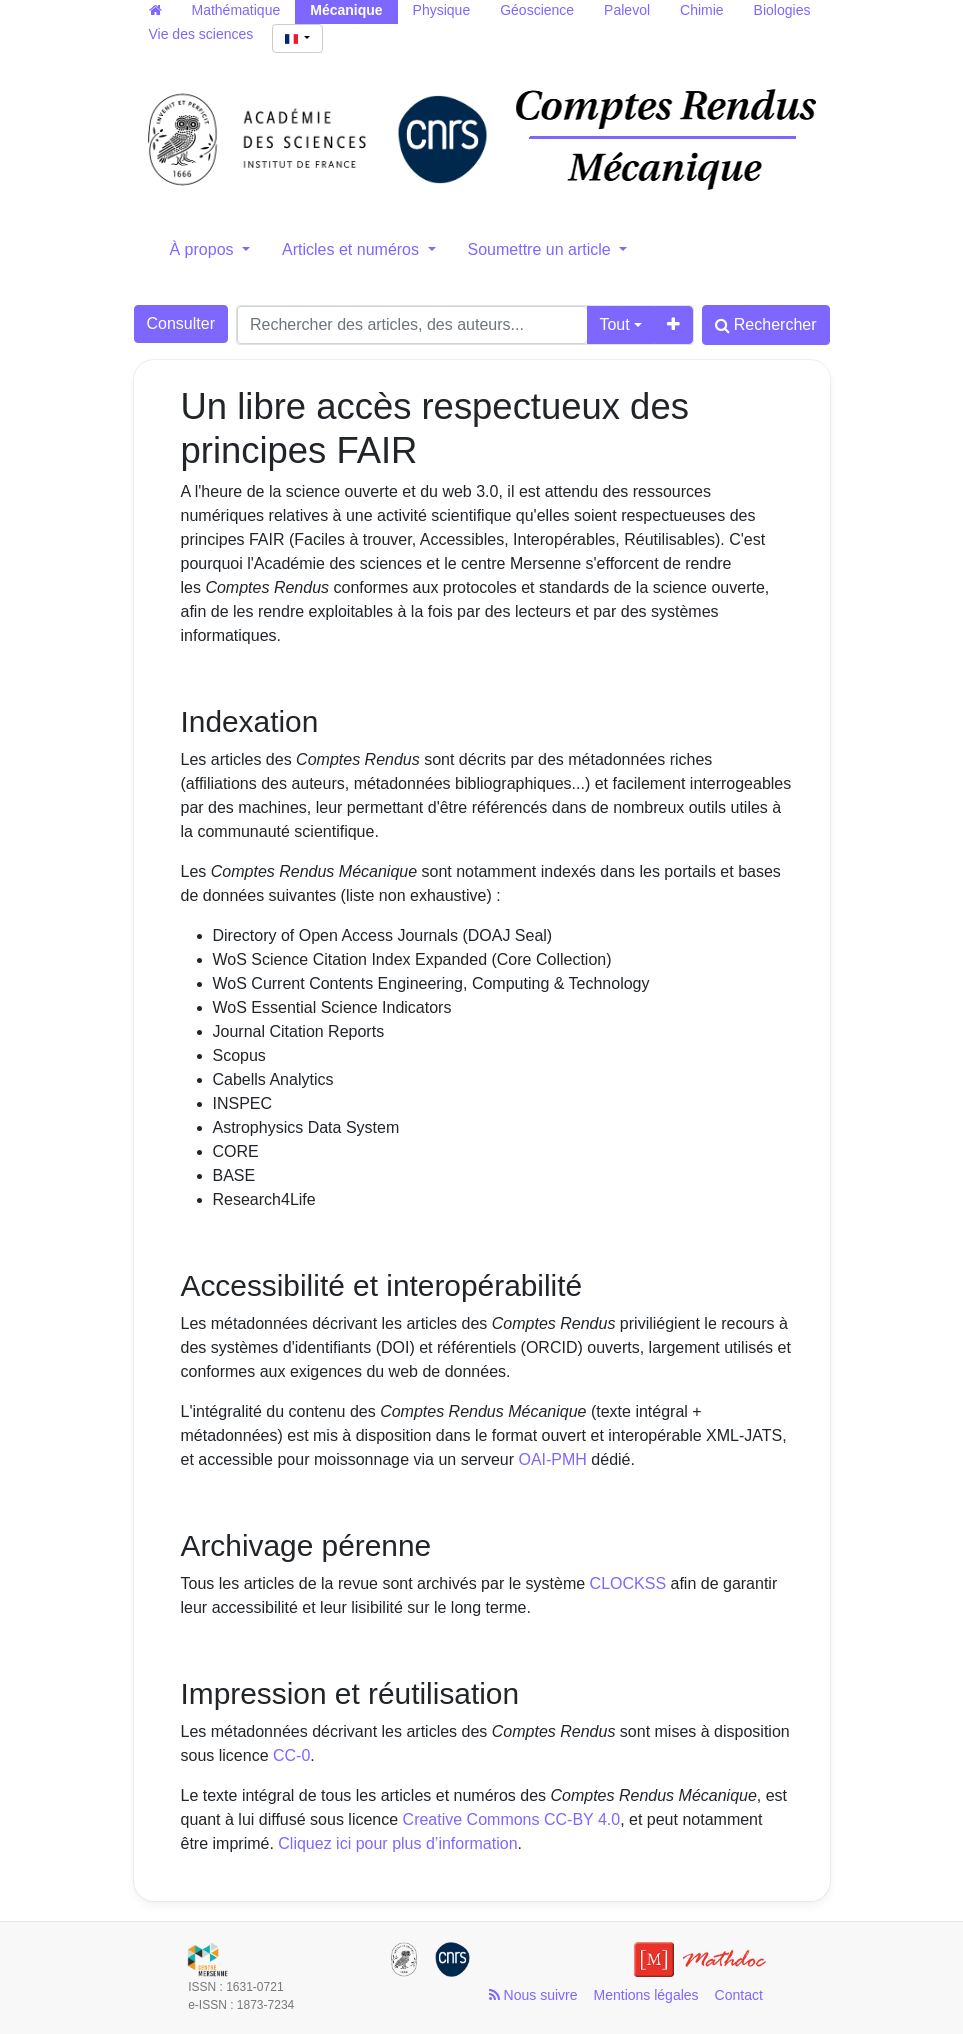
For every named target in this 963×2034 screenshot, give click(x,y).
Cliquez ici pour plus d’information (397, 1843)
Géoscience (537, 10)
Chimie (702, 10)
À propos (204, 249)
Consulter (181, 323)
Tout (614, 324)
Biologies (782, 10)
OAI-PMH (552, 1459)
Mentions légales (646, 1995)
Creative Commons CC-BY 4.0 (512, 1819)
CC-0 (291, 1755)
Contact (739, 1995)
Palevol (627, 10)
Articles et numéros (352, 249)
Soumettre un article (542, 249)
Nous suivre (533, 1995)
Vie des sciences (201, 34)
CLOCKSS (628, 1583)
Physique (442, 10)
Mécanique (346, 10)
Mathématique (236, 10)
